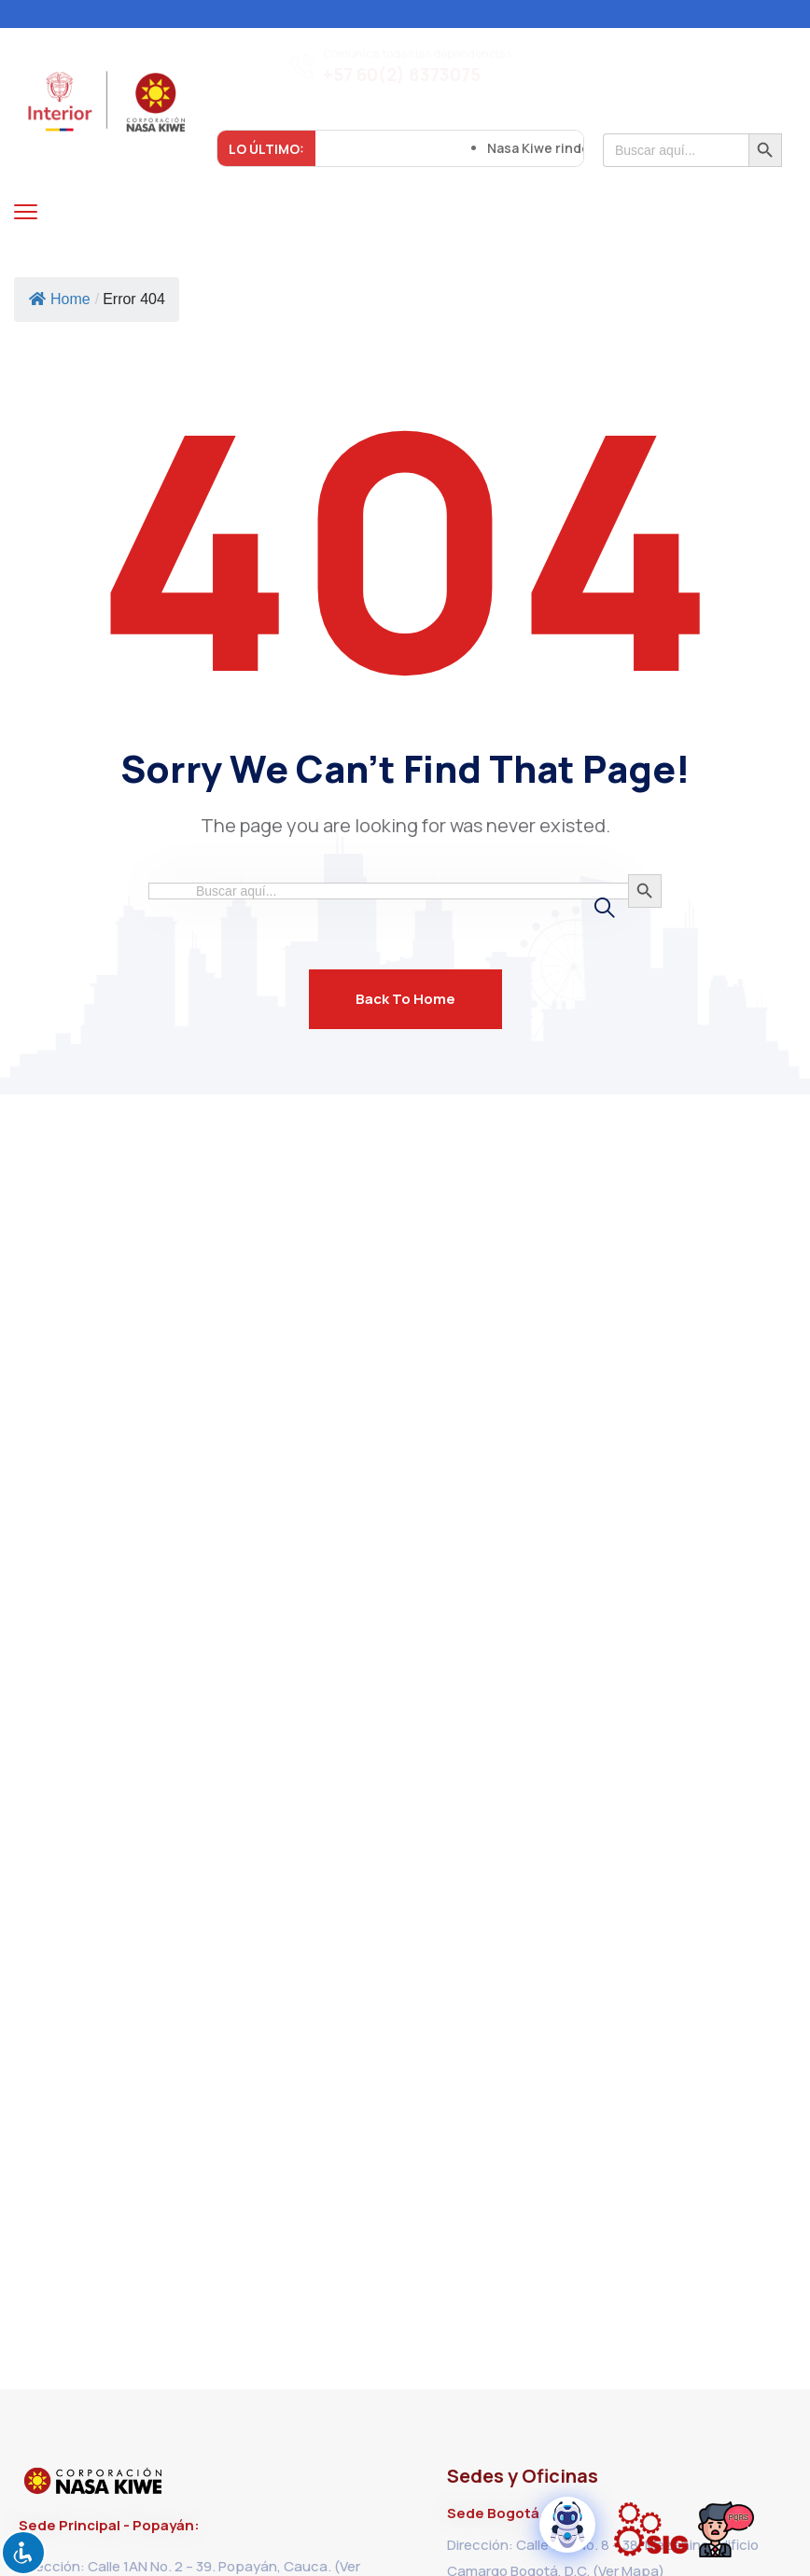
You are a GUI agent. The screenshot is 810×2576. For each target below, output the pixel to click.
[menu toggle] (25, 211)
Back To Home (405, 999)
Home (60, 299)
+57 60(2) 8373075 (402, 75)
